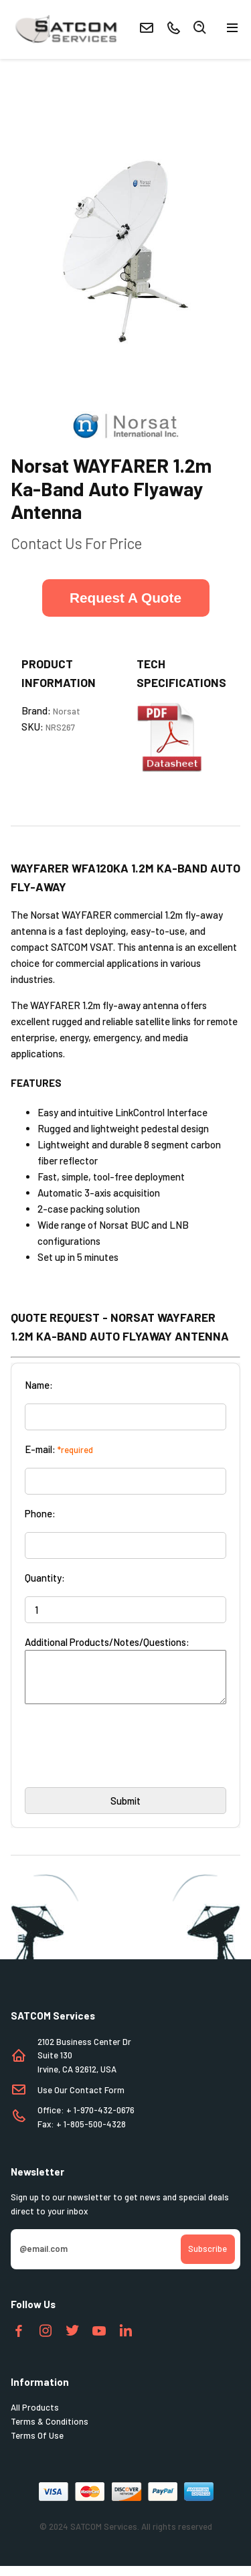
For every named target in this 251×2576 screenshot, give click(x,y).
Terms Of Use (37, 2445)
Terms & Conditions (49, 2431)
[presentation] (126, 1760)
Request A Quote (125, 597)
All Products (35, 2417)
